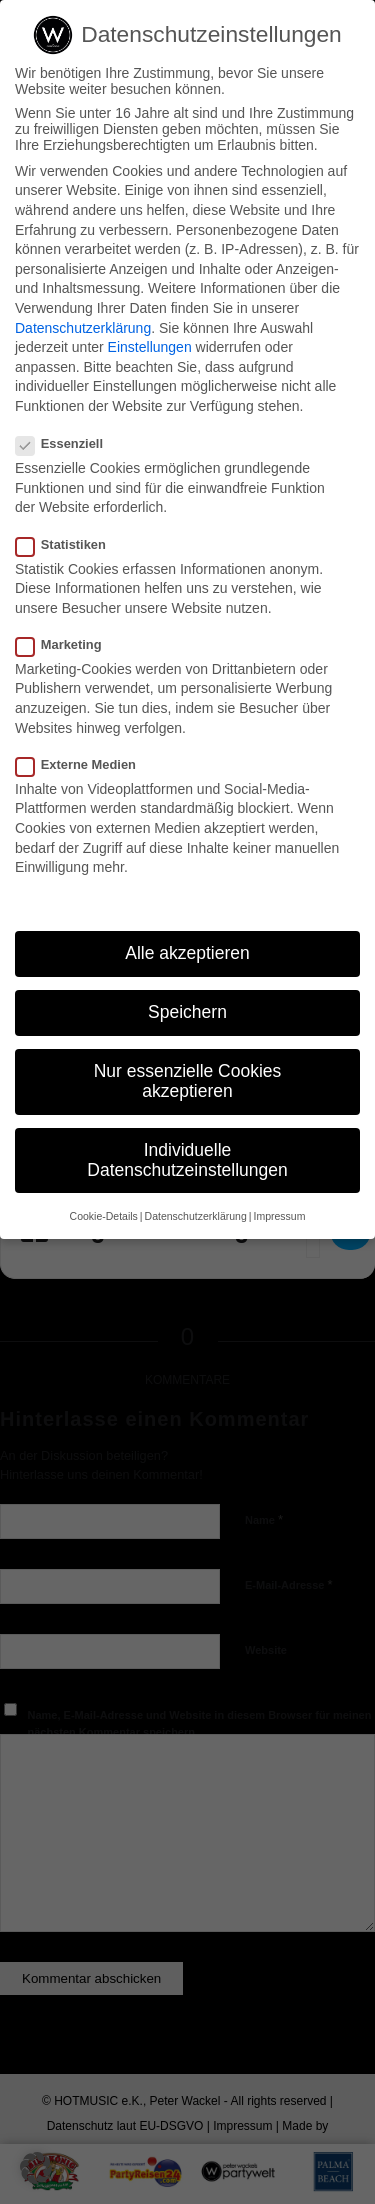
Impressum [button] (279, 1216)
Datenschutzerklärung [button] (196, 1216)
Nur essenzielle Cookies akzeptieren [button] (188, 1081)
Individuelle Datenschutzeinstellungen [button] (187, 1160)
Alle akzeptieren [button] (187, 953)
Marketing (67, 644)
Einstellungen (150, 347)
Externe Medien (84, 764)
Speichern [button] (187, 1012)
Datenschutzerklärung (83, 328)
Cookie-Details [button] (104, 1216)
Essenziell (67, 443)
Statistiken (69, 544)
